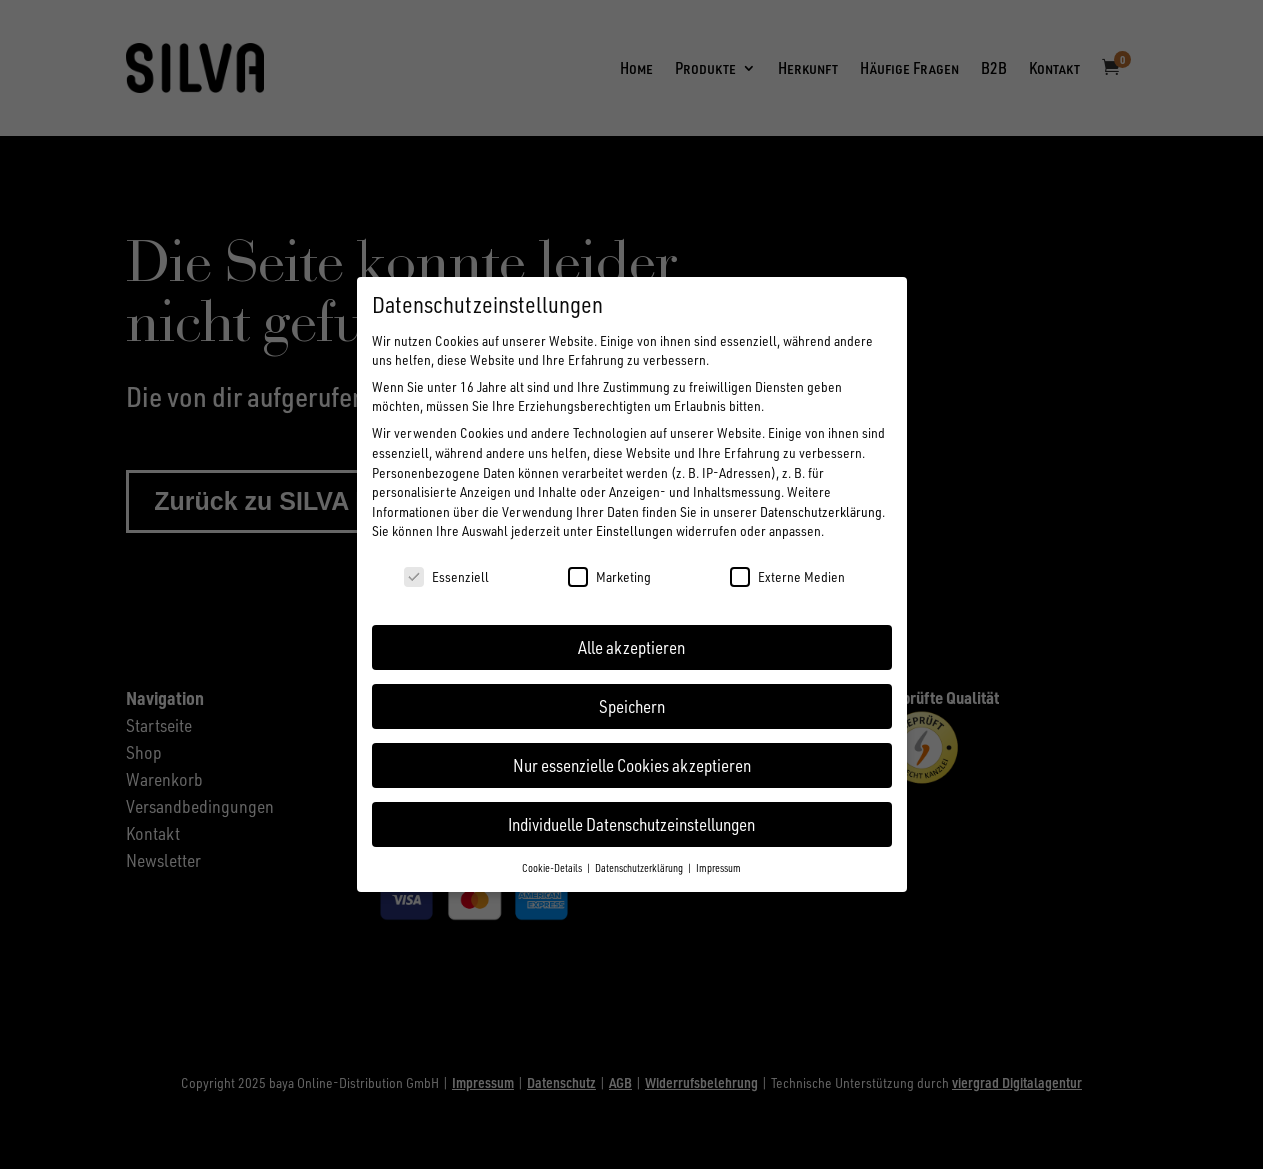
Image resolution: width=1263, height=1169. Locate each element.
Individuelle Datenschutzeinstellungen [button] (631, 824)
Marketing (609, 576)
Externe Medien (787, 576)
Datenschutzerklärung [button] (640, 868)
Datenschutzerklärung (821, 511)
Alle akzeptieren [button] (631, 647)
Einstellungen (634, 530)
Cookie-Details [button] (553, 868)
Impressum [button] (718, 868)
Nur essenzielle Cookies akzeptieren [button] (632, 765)
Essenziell (446, 576)
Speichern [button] (632, 706)
